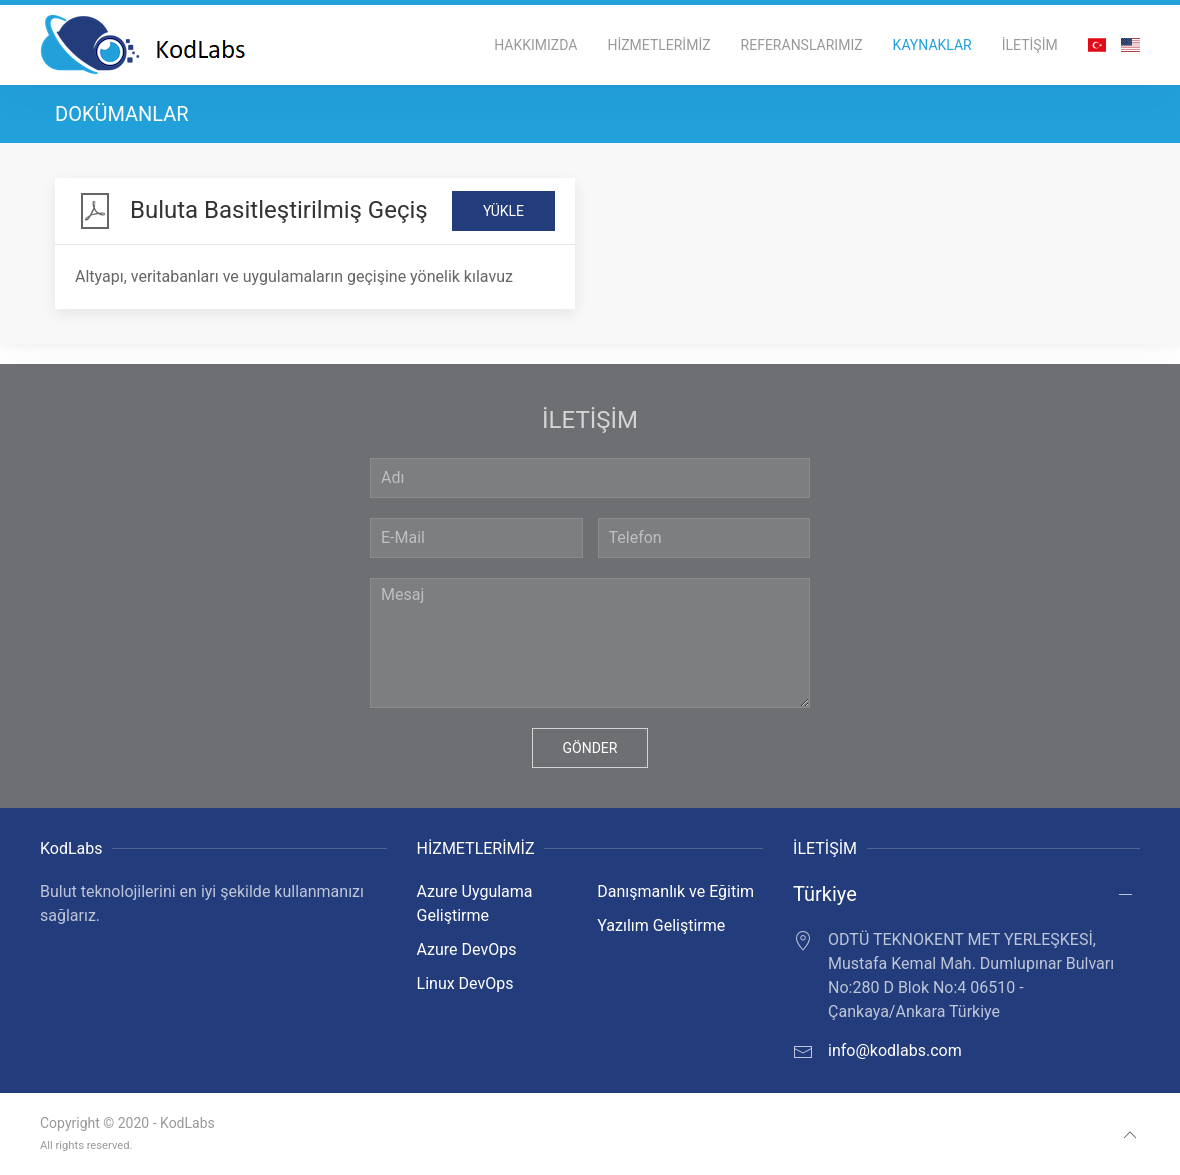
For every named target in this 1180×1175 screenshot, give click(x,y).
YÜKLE (503, 211)
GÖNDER (590, 748)
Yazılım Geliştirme (661, 925)
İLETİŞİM (1030, 45)
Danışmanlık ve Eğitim (675, 891)
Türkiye (825, 894)
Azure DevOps (467, 949)
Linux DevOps (465, 983)
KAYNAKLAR (932, 45)
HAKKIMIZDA (535, 45)
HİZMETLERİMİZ (658, 45)
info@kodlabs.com (895, 1050)
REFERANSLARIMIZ (802, 45)
